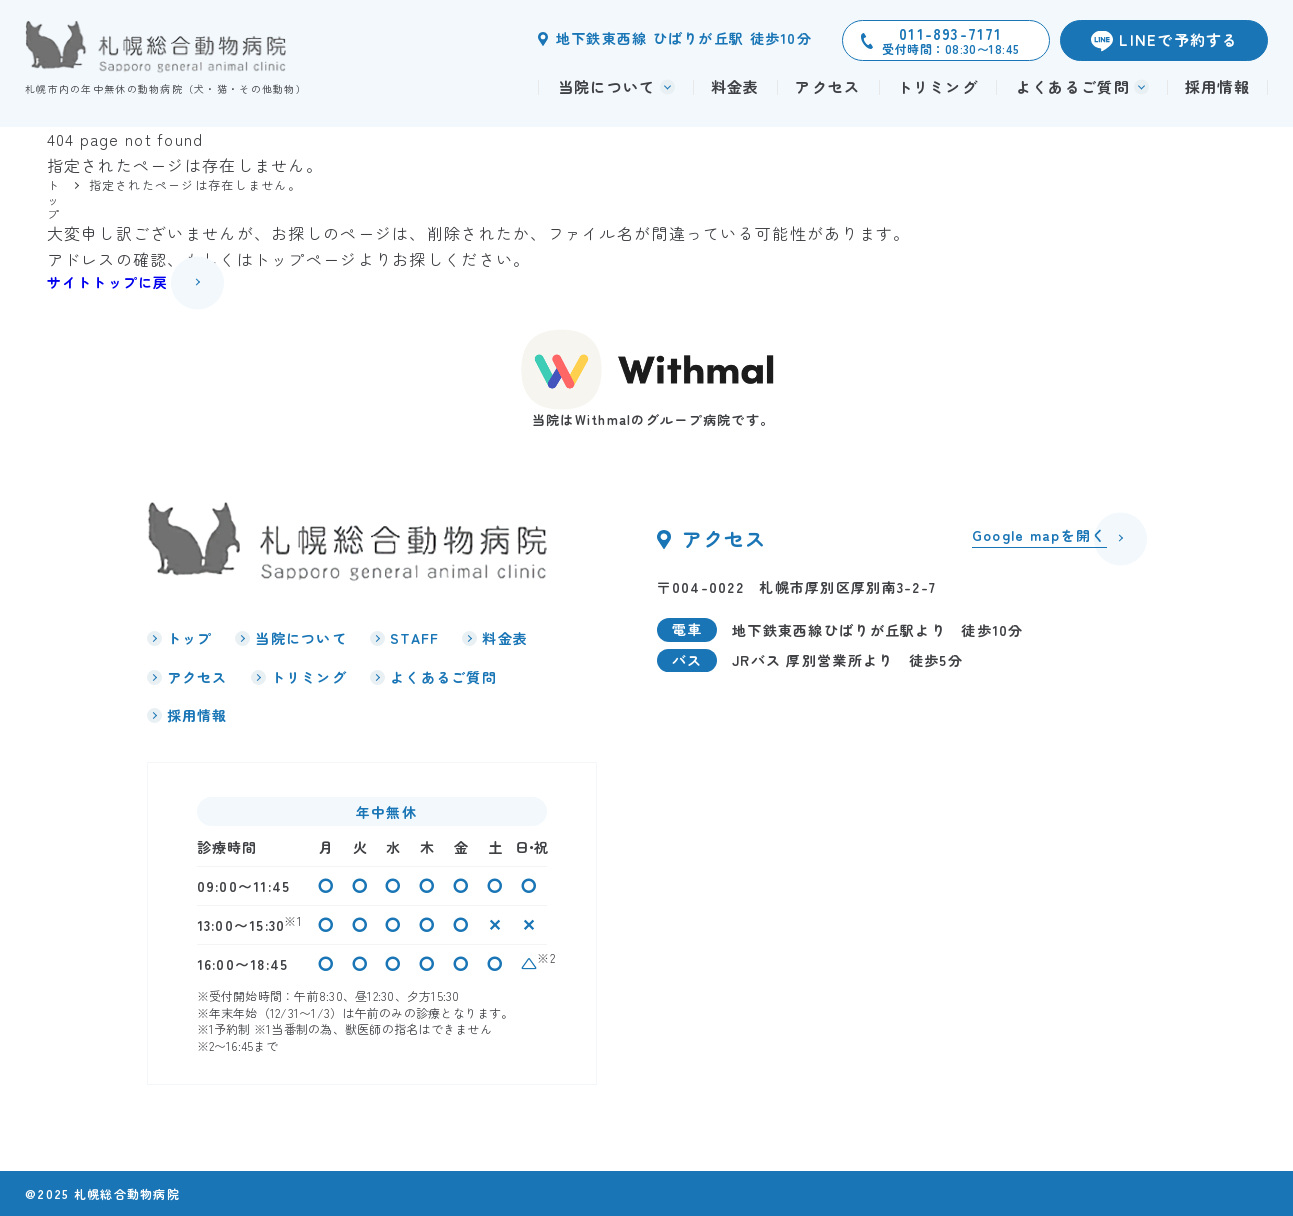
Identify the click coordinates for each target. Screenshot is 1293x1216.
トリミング (937, 86)
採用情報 (1217, 86)
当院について (301, 638)
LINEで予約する (1179, 39)
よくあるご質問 (443, 677)
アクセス (827, 86)
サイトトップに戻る (116, 282)
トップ (190, 638)
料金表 (735, 86)
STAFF (414, 638)
